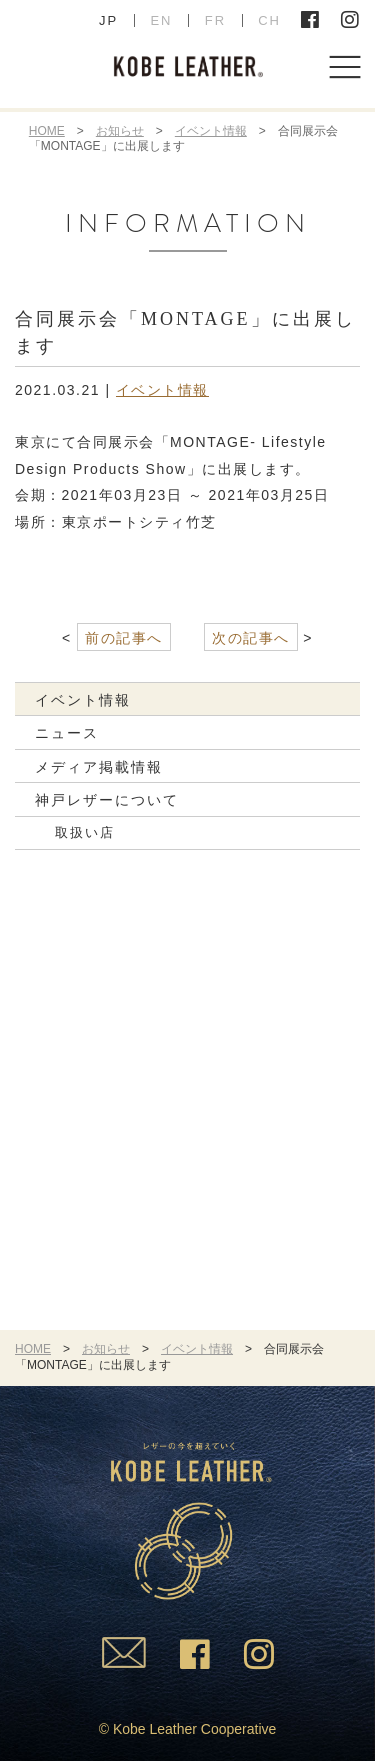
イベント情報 (211, 131)
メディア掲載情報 (99, 767)
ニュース (67, 733)
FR (215, 20)
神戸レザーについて (107, 800)
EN (161, 20)
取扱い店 (85, 832)
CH (269, 20)
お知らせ (120, 131)
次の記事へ (251, 638)
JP (108, 20)
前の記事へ (124, 638)
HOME (47, 131)
